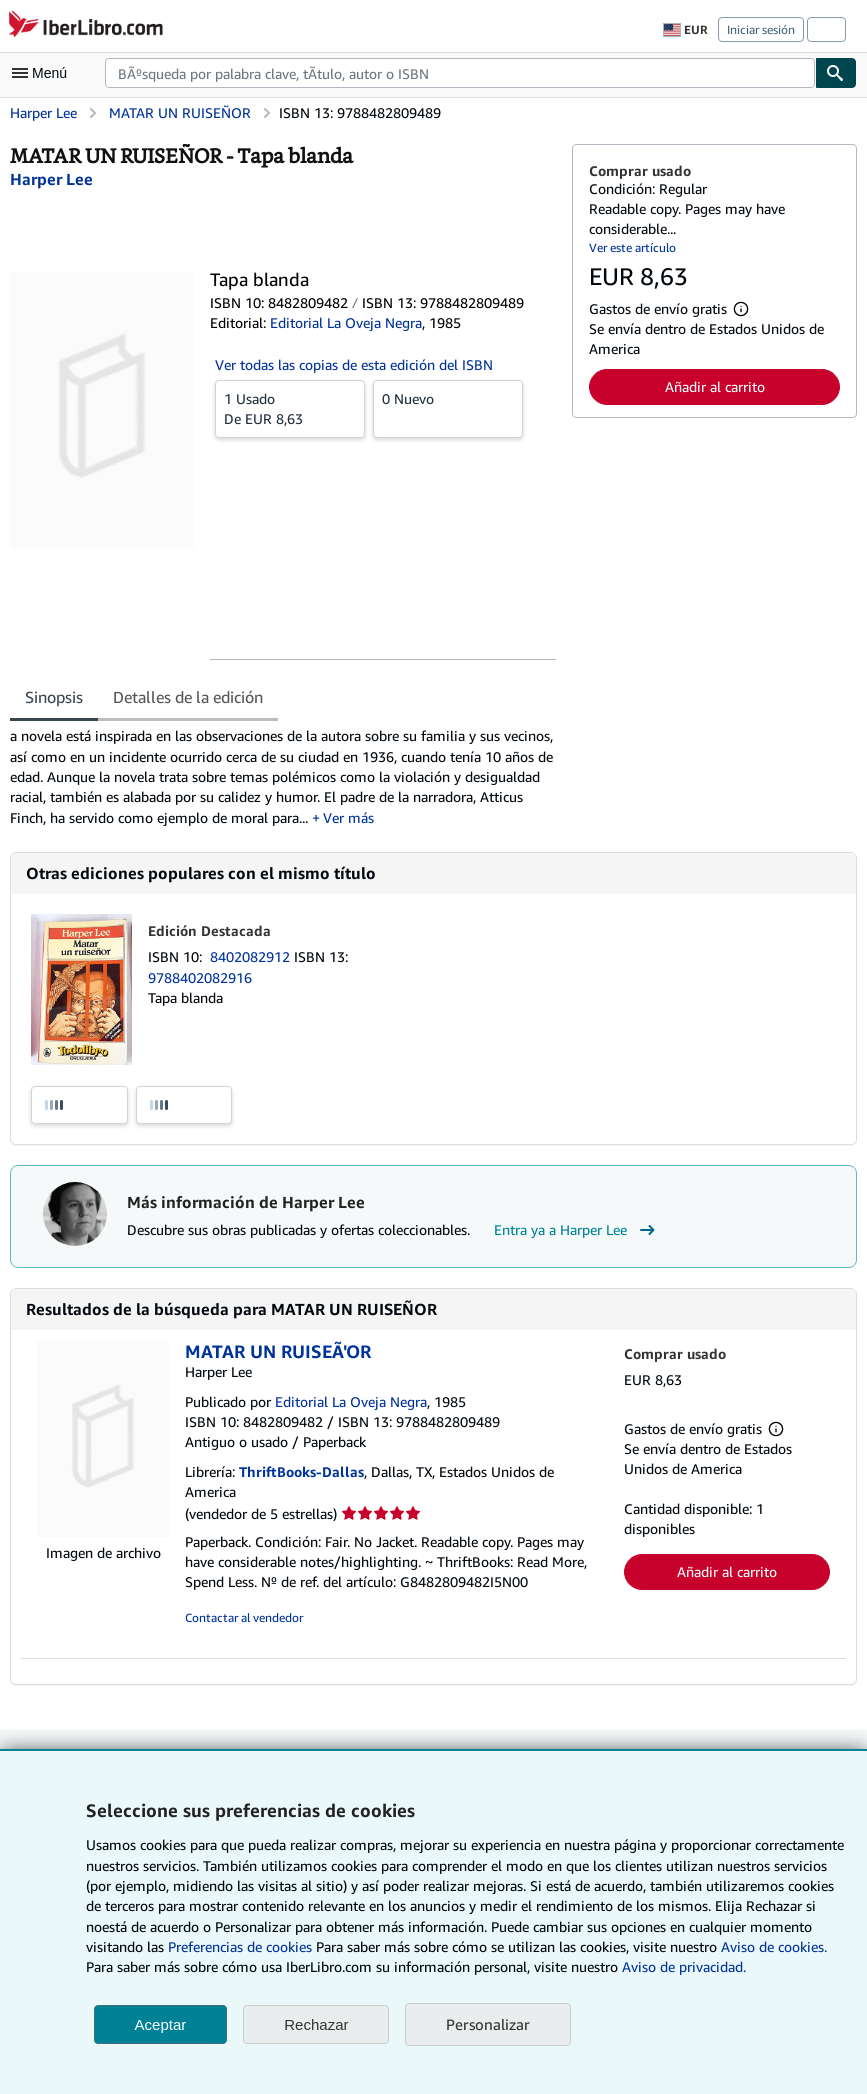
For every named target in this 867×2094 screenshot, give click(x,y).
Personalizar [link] (488, 2024)
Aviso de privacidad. (684, 1966)
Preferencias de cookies (240, 1946)
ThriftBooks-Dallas (301, 1471)
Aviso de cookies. (774, 1946)
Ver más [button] (348, 817)
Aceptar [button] (161, 2024)
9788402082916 (200, 977)
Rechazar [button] (316, 2024)
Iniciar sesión (761, 29)
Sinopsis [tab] (54, 697)
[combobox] (460, 73)
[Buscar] (836, 73)
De (290, 408)
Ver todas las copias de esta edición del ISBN (354, 364)
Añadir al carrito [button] (715, 386)
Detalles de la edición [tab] (188, 697)
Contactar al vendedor (244, 1617)
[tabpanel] (283, 776)
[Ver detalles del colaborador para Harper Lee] (51, 179)
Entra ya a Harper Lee (577, 1230)
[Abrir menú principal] (44, 73)
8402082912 (252, 956)
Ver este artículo (632, 247)
